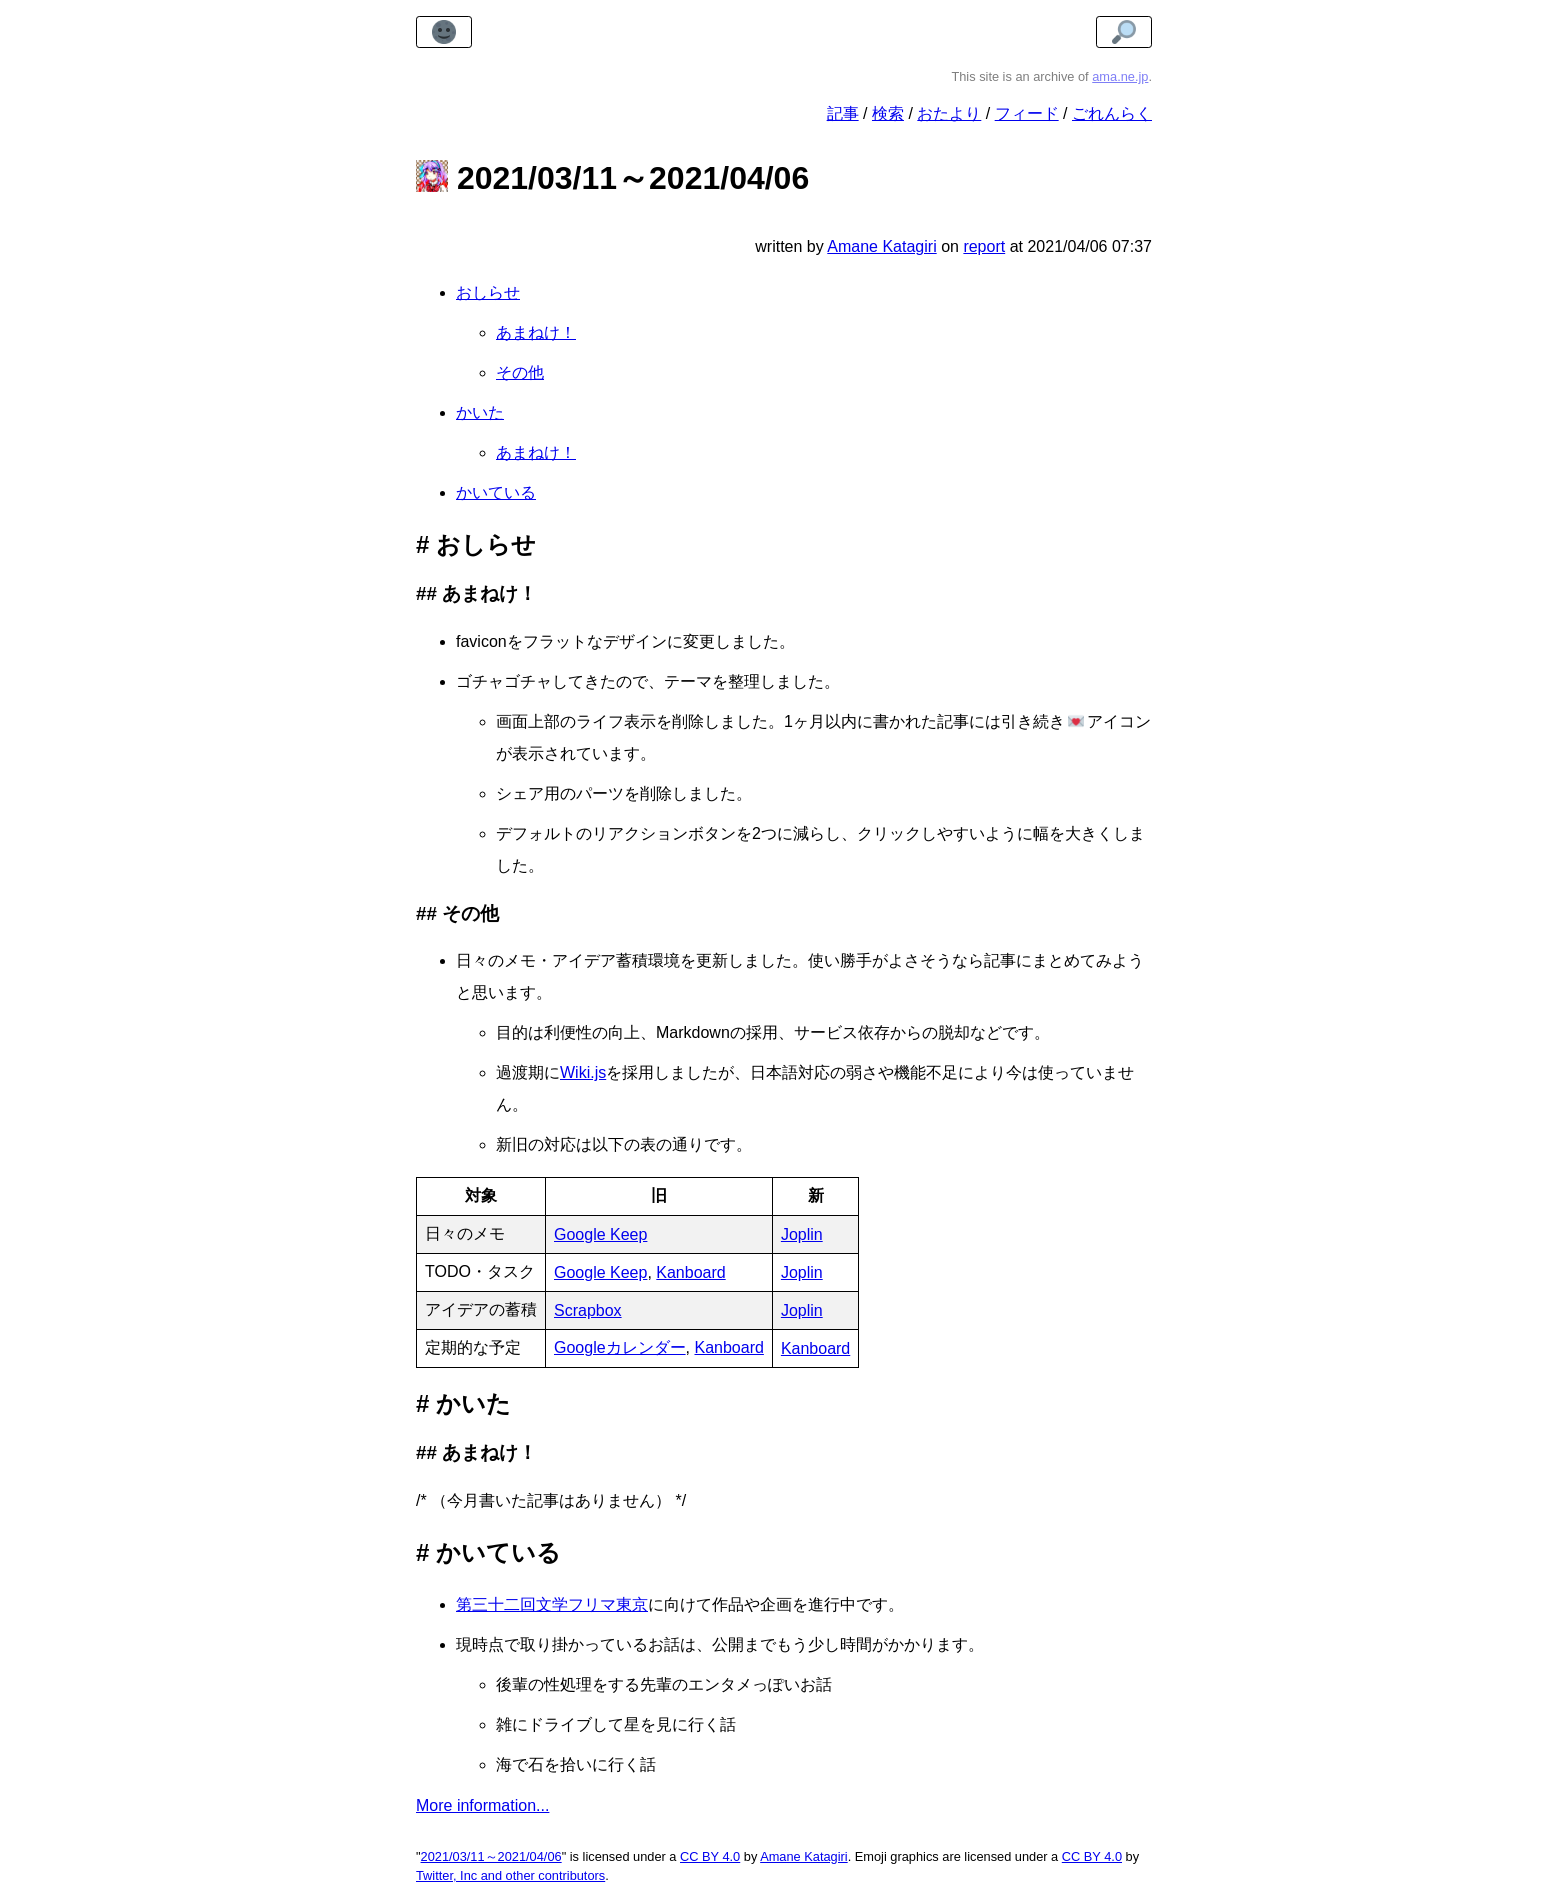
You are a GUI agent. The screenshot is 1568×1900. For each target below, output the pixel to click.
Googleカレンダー (620, 1347)
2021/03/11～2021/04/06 (491, 1856)
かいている (496, 492)
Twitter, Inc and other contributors (510, 1875)
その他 (520, 372)
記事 (843, 113)
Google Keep (600, 1234)
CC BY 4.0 (710, 1856)
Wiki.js (583, 1072)
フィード (1027, 113)
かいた (480, 412)
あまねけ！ (536, 332)
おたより (949, 113)
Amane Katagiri (804, 1856)
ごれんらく (1112, 113)
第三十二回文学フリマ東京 (552, 1604)
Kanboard (690, 1272)
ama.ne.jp (1120, 76)
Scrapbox (588, 1310)
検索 (888, 113)
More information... (482, 1805)
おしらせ (488, 292)
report (984, 246)
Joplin (802, 1234)
